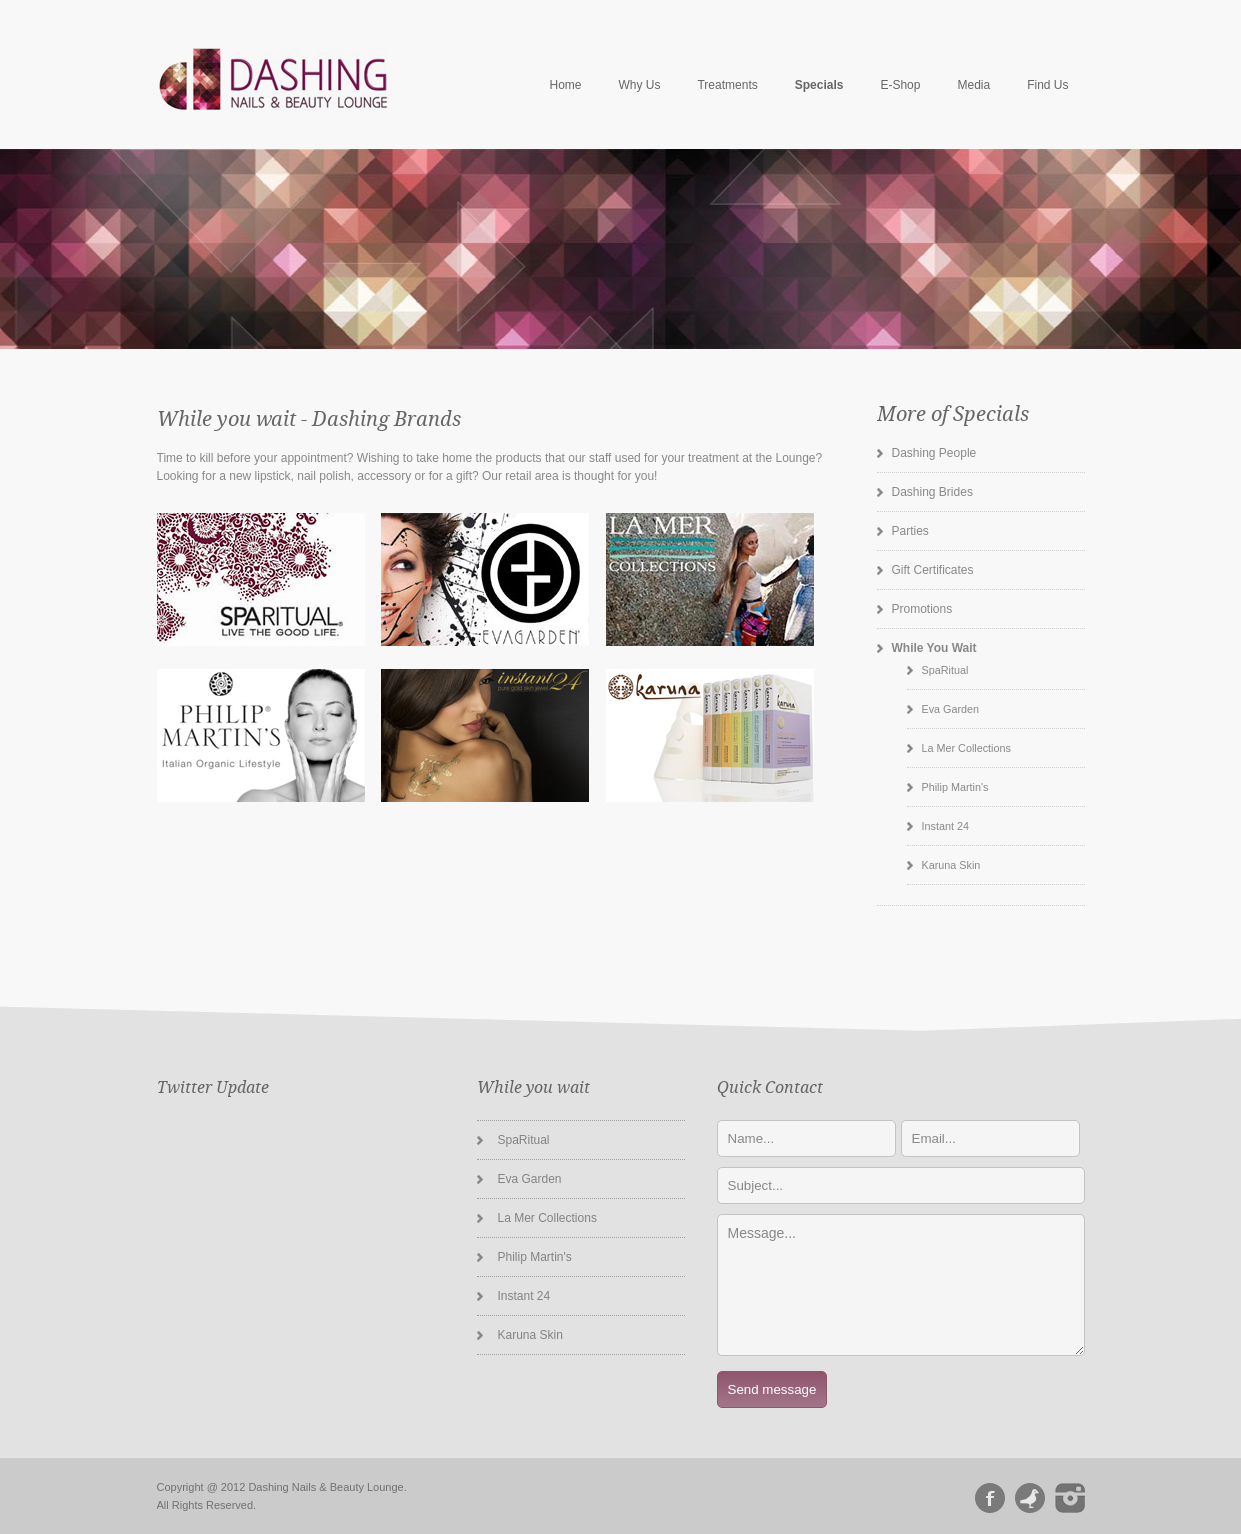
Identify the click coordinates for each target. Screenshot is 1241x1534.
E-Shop (900, 85)
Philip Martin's (955, 787)
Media (973, 85)
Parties (910, 531)
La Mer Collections (966, 748)
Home (565, 85)
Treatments (727, 85)
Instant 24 (945, 826)
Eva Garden (951, 709)
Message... (901, 1285)
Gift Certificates (933, 570)
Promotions (922, 609)
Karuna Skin (951, 865)
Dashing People (934, 453)
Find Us (1047, 85)
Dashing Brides (932, 492)
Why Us (639, 85)
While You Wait (934, 648)
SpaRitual (945, 670)
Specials (819, 85)
